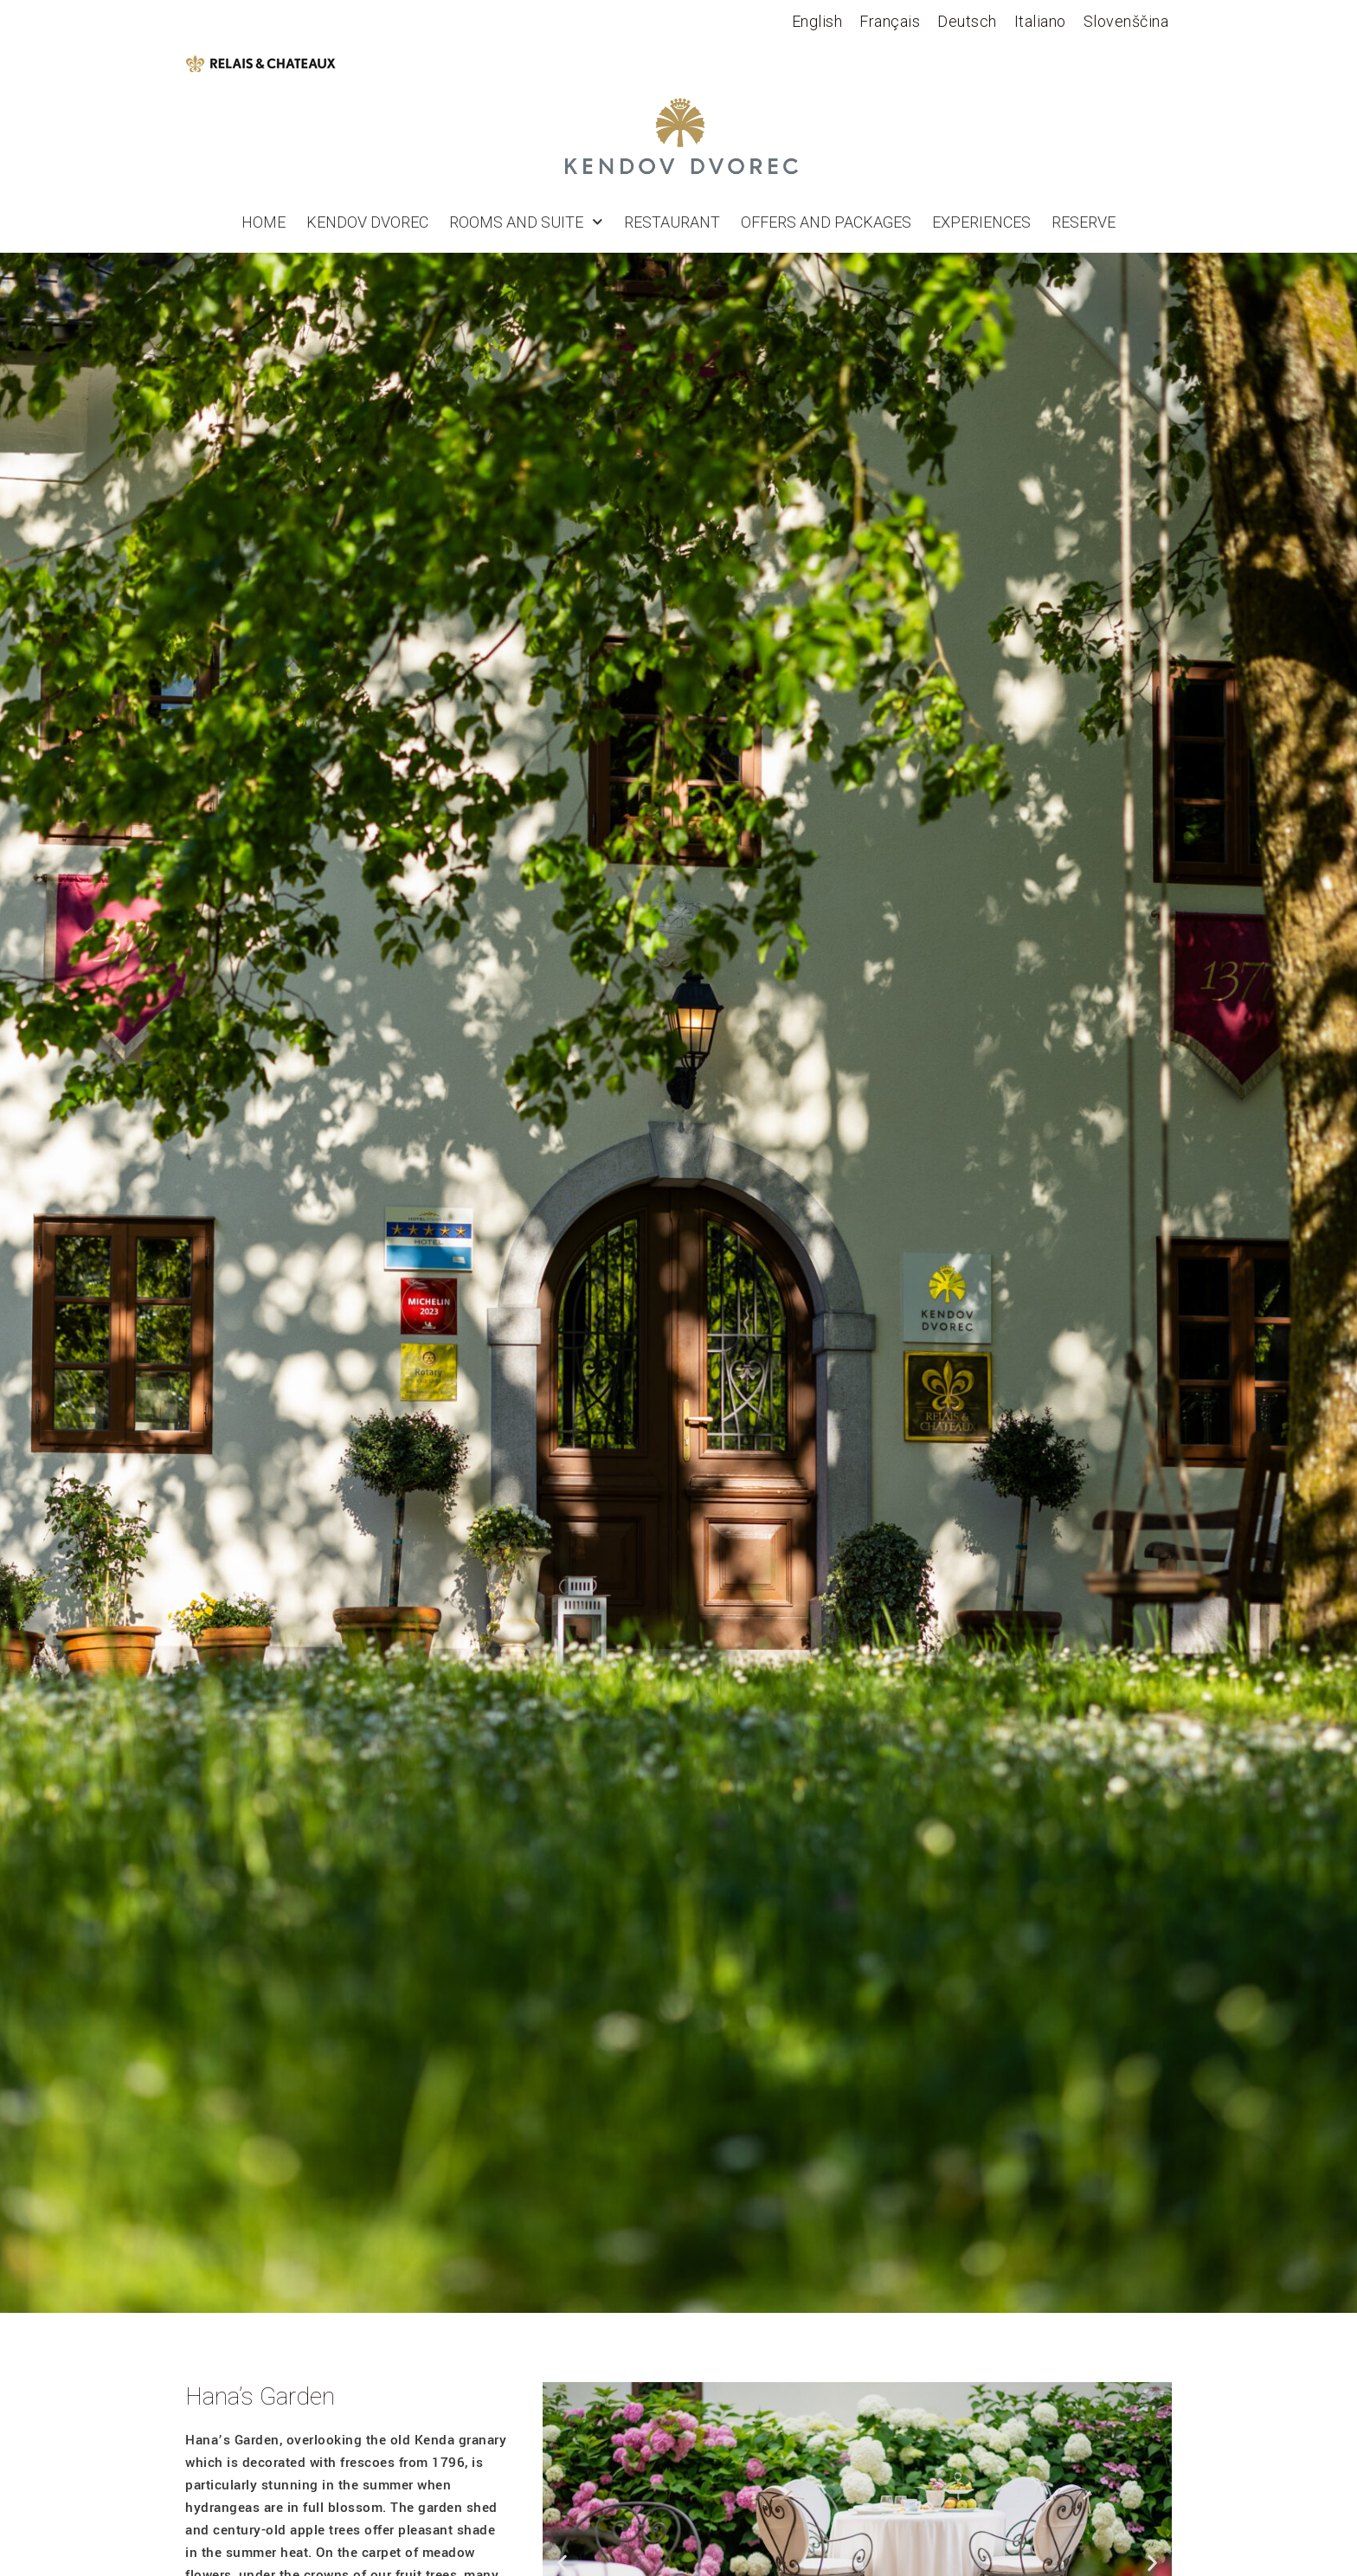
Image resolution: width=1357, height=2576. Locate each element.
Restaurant (672, 222)
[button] (562, 2562)
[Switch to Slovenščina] (1126, 21)
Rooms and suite (526, 222)
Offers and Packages (826, 222)
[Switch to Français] (890, 21)
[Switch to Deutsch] (967, 21)
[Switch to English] (817, 21)
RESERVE (1084, 222)
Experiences (981, 222)
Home (263, 222)
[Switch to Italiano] (1040, 21)
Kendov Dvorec (367, 222)
